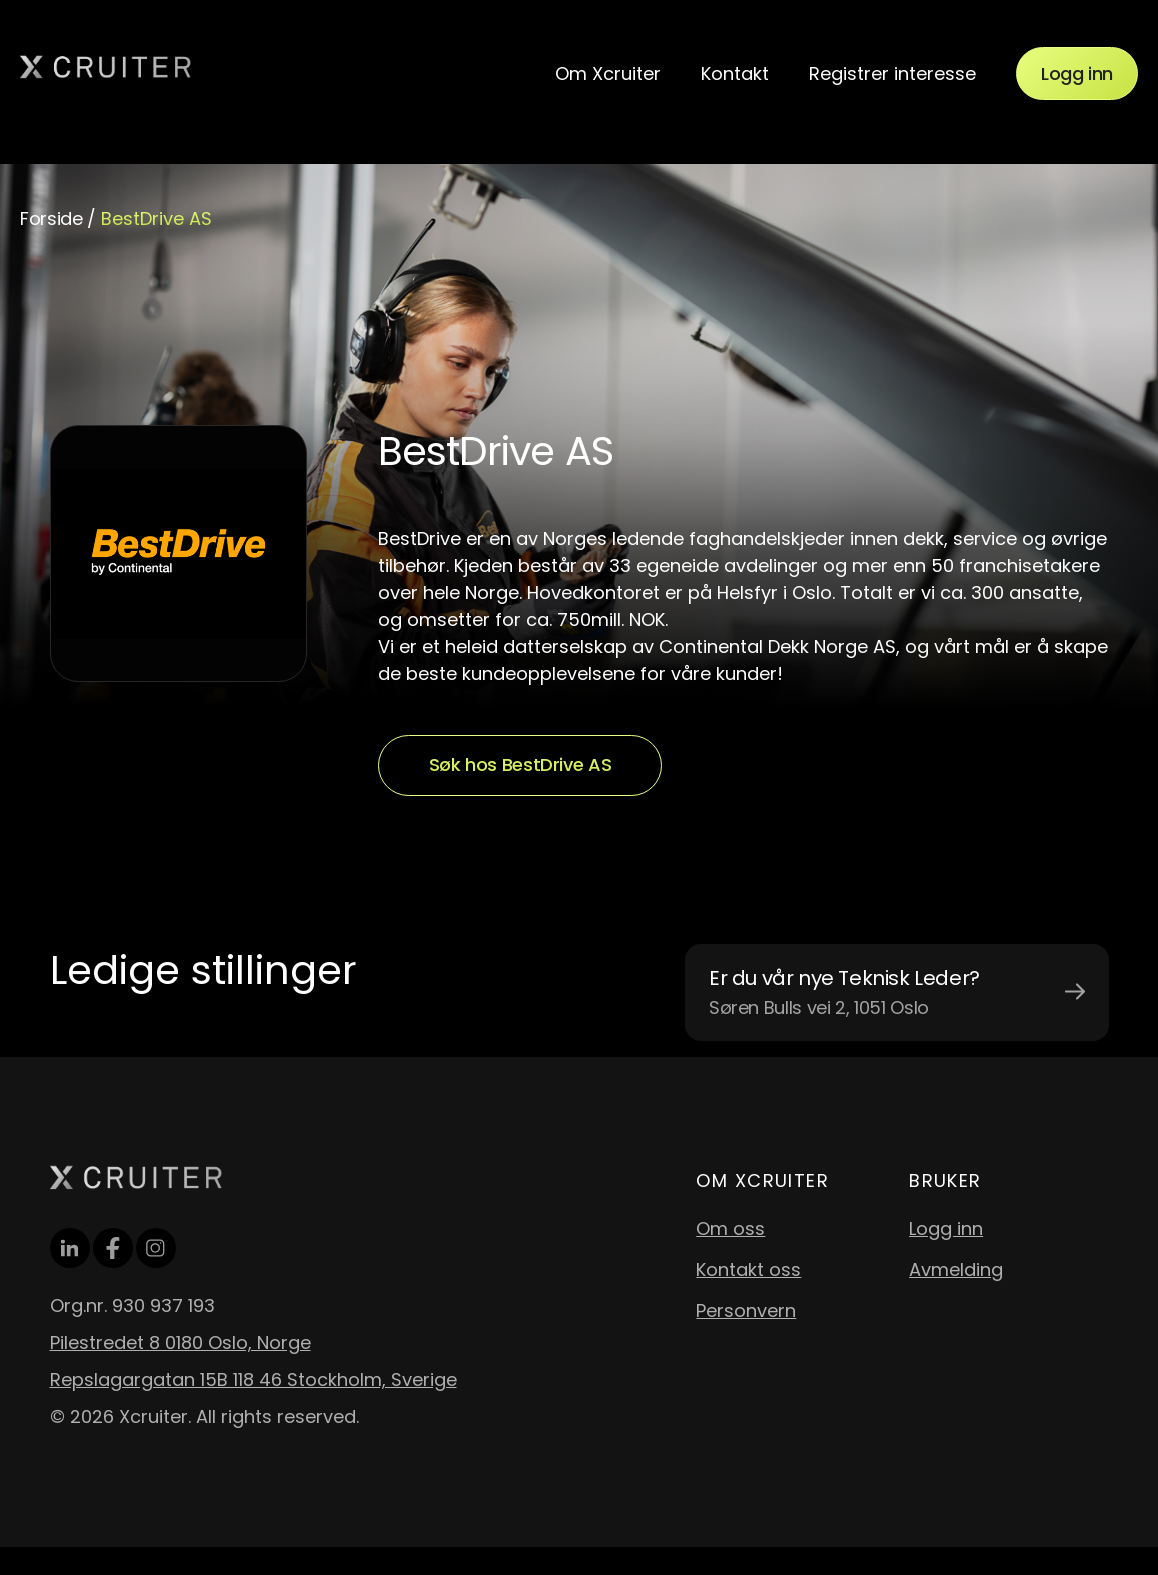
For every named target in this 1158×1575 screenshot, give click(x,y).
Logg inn (1077, 73)
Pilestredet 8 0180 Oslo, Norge (180, 1342)
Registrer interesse (892, 73)
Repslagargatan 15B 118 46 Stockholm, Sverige (253, 1379)
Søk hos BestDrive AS (520, 764)
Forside (51, 218)
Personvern (746, 1310)
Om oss (730, 1228)
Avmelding (956, 1269)
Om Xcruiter (608, 73)
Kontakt (735, 73)
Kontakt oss (748, 1269)
